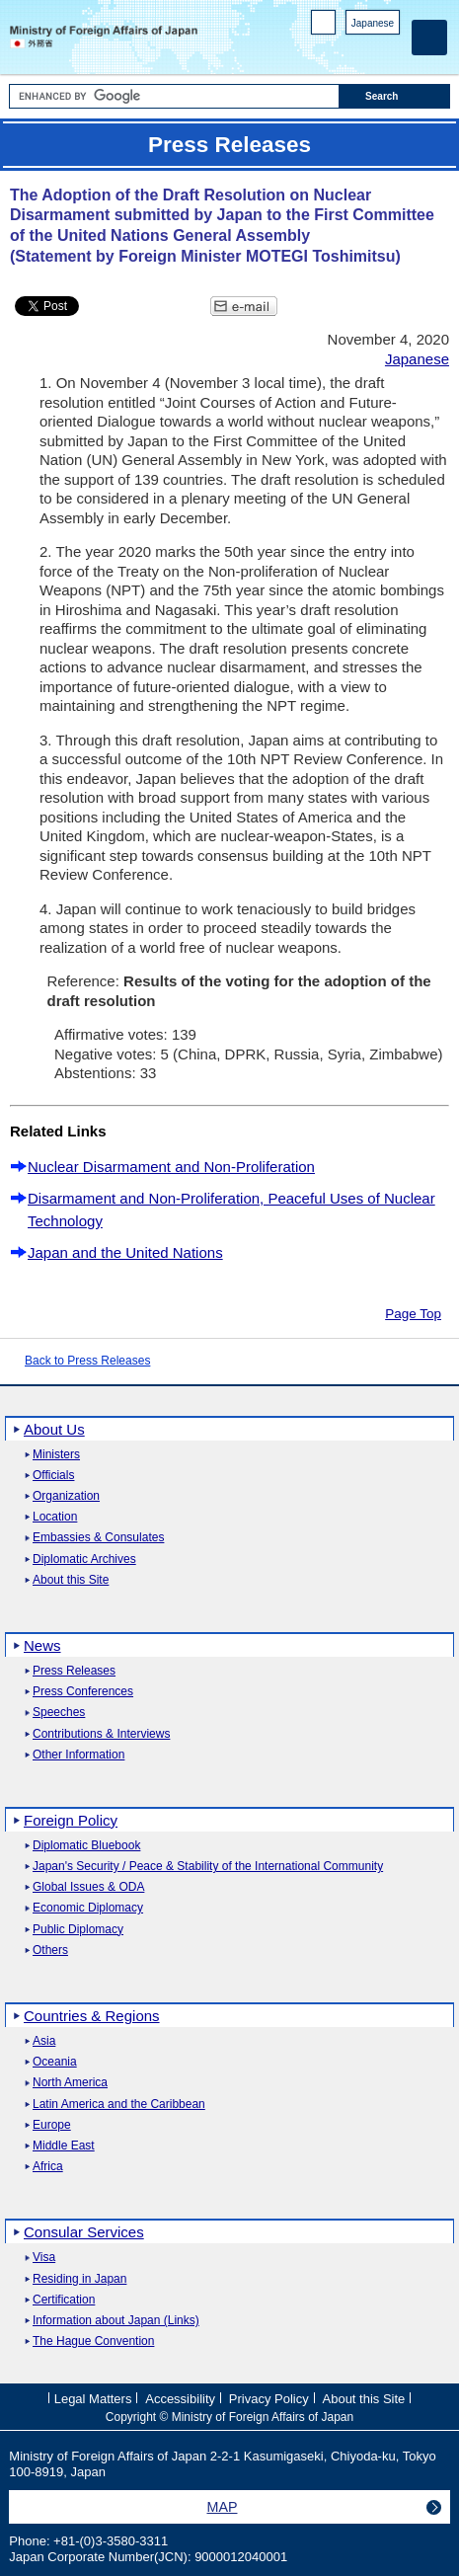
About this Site (71, 1580)
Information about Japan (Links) (116, 2320)
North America (70, 2082)
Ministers (56, 1454)
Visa (44, 2257)
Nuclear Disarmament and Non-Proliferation (171, 1166)
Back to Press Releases (87, 1360)
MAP (222, 2507)
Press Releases (74, 1671)
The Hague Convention (93, 2341)
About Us (54, 1429)
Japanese (372, 23)
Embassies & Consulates (98, 1537)
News (42, 1645)
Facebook (338, 49)
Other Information (78, 1755)
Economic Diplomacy (88, 1908)
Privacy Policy (269, 2398)
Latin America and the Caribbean (119, 2104)
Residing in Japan (79, 2279)
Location (55, 1517)
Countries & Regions (92, 2015)
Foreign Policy (70, 1820)
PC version (324, 26)
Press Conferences (83, 1691)
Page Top (413, 1313)
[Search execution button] (395, 96)
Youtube (389, 49)
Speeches (59, 1712)
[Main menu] (429, 37)
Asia (44, 2041)
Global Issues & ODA (88, 1887)
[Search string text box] (174, 96)
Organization (66, 1496)
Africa (48, 2166)
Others (50, 1950)
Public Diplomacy (78, 1929)
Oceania (55, 2062)
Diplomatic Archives (84, 1559)
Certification (64, 2300)
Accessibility (180, 2398)
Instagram (363, 49)
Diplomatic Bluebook (86, 1845)
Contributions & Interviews (101, 1734)
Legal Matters (93, 2398)
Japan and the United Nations (125, 1252)
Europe (52, 2125)
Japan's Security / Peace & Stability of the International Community (208, 1866)
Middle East (64, 2146)
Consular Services (84, 2232)
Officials (53, 1475)
